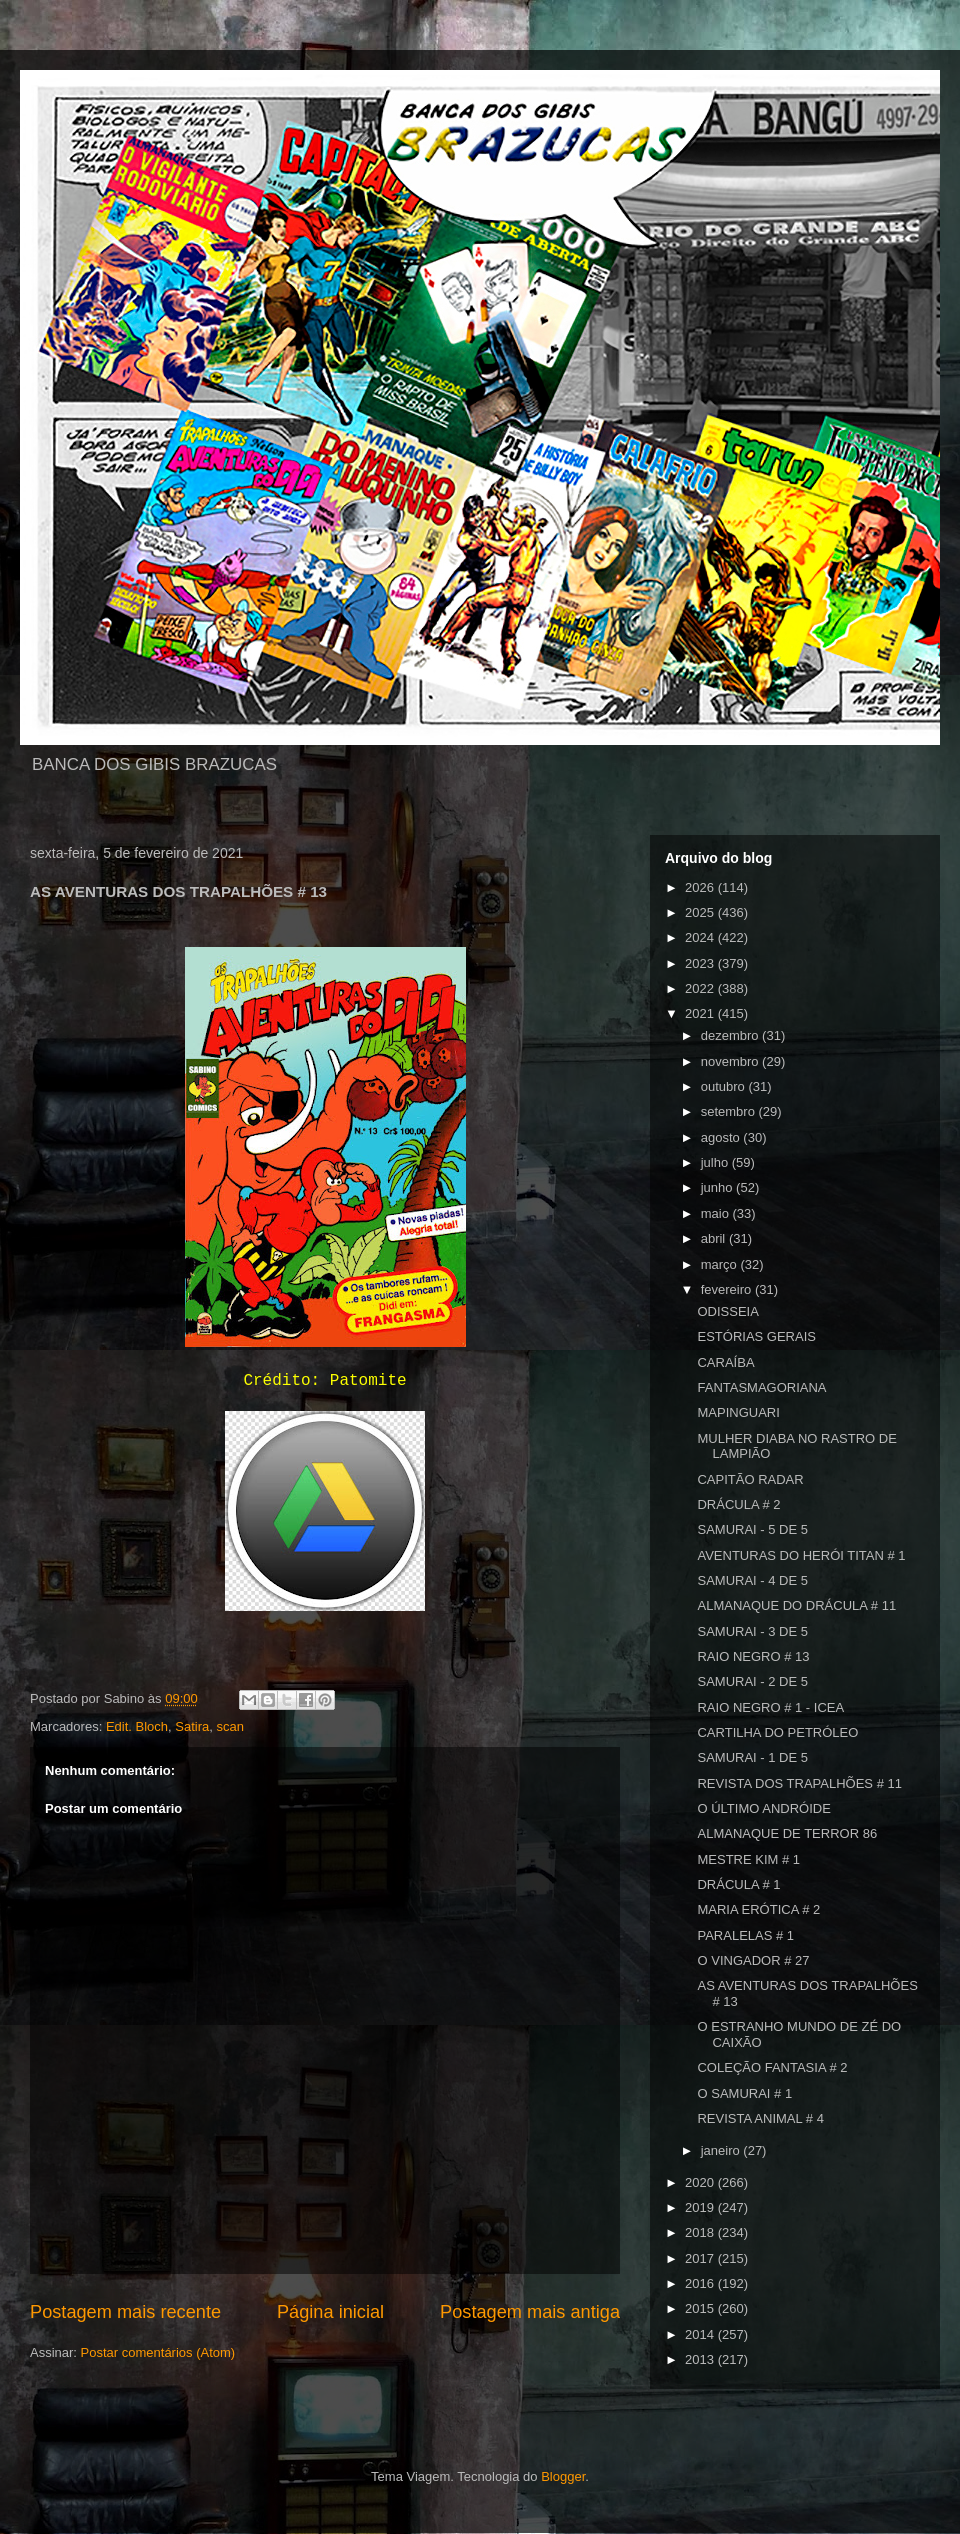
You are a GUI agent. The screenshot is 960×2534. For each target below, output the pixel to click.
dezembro (731, 1035)
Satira (192, 1726)
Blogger (563, 2476)
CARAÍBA (725, 1362)
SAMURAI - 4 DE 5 (752, 1580)
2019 (701, 2207)
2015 (701, 2308)
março (721, 1264)
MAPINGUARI (738, 1412)
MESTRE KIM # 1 (748, 1859)
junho (718, 1187)
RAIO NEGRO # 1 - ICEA (770, 1707)
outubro (725, 1086)
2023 (701, 963)
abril (715, 1238)
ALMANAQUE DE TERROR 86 (787, 1833)
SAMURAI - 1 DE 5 (752, 1757)
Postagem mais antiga (530, 2312)
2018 (701, 2232)
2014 (701, 2334)
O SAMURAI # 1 (744, 2093)
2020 (701, 2182)
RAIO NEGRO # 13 (753, 1656)
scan (229, 1726)
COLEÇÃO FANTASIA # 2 (772, 2067)
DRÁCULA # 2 (738, 1504)
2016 (701, 2283)
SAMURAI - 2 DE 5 (752, 1681)
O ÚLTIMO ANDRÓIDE (763, 1808)
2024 (701, 937)
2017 (701, 2258)
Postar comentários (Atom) (158, 2352)
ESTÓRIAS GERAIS (756, 1336)
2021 (701, 1013)
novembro (731, 1061)
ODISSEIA (727, 1311)
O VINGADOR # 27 (753, 1960)
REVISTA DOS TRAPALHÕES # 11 (799, 1783)
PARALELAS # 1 (745, 1935)
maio (717, 1213)
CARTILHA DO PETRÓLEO (777, 1732)
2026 (701, 887)
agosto (722, 1137)
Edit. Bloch (137, 1726)
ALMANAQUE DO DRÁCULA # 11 (796, 1605)
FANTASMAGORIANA (761, 1387)
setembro (730, 1111)
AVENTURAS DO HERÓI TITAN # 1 (801, 1555)
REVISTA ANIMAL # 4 (760, 2118)
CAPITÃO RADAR (750, 1479)
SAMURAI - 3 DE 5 (752, 1631)
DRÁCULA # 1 (738, 1884)
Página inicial (330, 2312)
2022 (701, 988)
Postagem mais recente (125, 2312)
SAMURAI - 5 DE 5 (752, 1529)
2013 (701, 2359)
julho (716, 1162)
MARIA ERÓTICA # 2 (758, 1909)
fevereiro (728, 1289)
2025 (701, 912)
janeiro (722, 2150)
